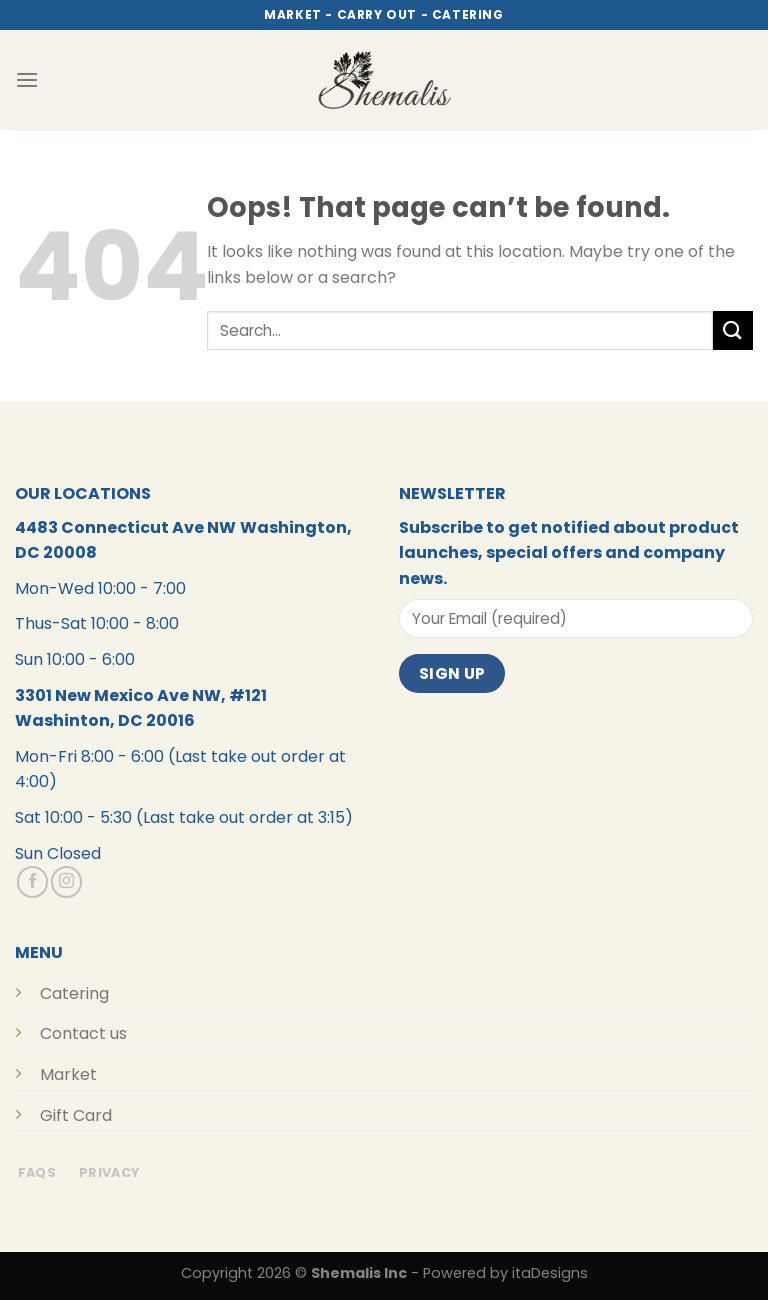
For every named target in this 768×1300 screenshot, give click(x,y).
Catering (74, 993)
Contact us (83, 1033)
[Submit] (733, 330)
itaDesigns (550, 1273)
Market (68, 1074)
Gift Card (76, 1115)
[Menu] (27, 79)
